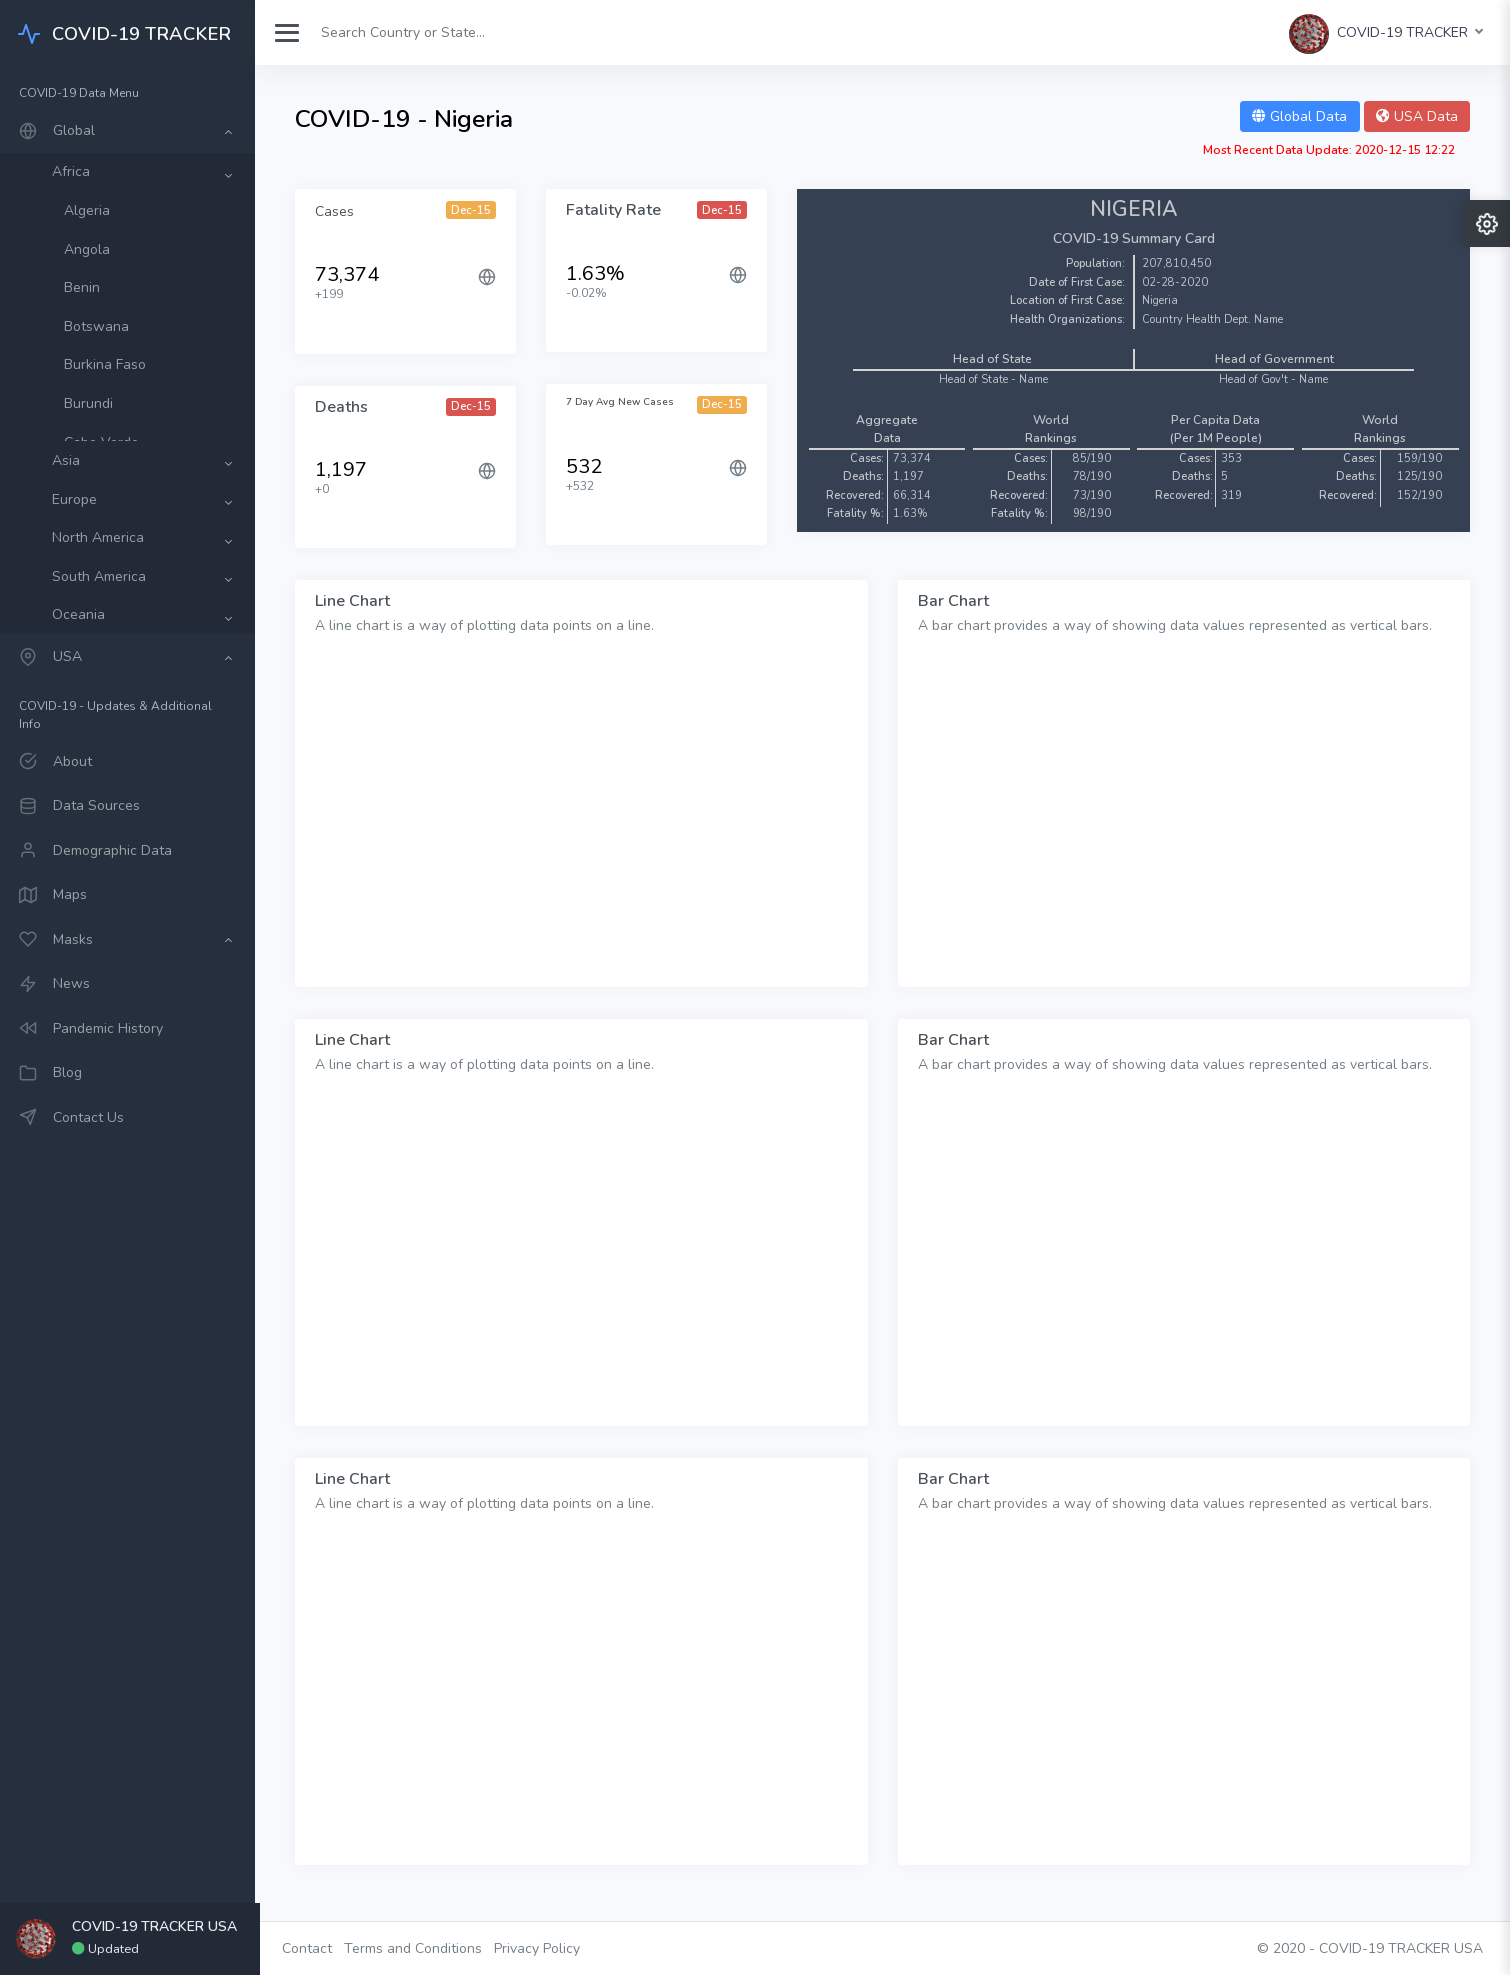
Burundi (93, 403)
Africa (76, 171)
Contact (312, 1948)
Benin (87, 287)
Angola (92, 249)
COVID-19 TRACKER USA (1401, 1948)
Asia (71, 460)
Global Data (1299, 116)
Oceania (83, 614)
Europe (79, 499)
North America (103, 537)
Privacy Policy (542, 1948)
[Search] (412, 32)
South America (104, 576)
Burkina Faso (110, 364)
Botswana (101, 326)
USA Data (1417, 116)
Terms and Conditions (418, 1948)
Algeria (92, 210)
